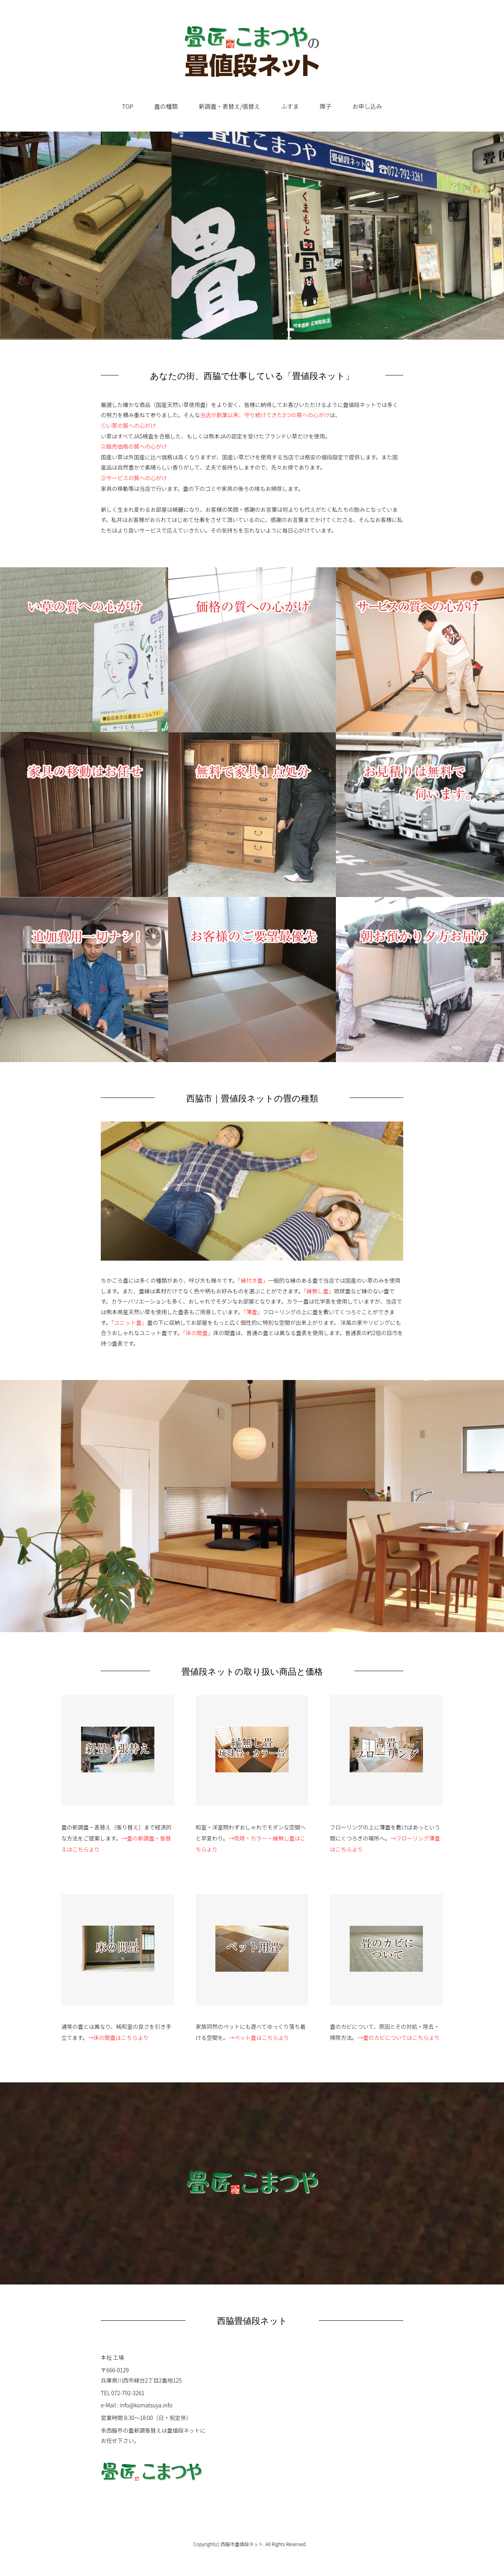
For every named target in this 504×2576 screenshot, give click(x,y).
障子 (326, 106)
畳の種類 (166, 106)
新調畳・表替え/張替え (229, 106)
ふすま (290, 106)
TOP (127, 106)
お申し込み (367, 106)
